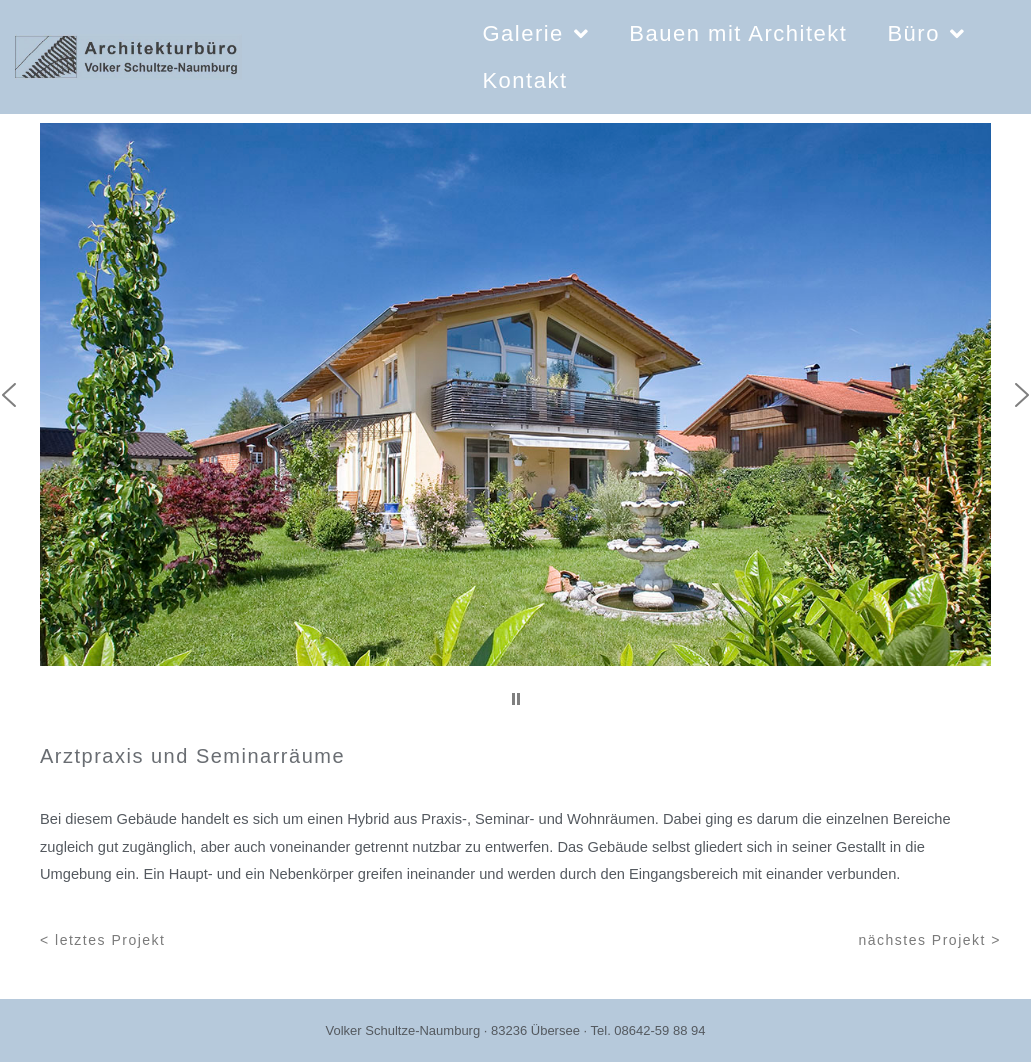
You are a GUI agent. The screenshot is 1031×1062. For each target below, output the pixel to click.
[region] (515, 420)
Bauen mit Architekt (738, 33)
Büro (926, 34)
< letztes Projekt (103, 940)
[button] (516, 699)
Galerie (535, 34)
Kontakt (524, 80)
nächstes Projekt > (929, 940)
